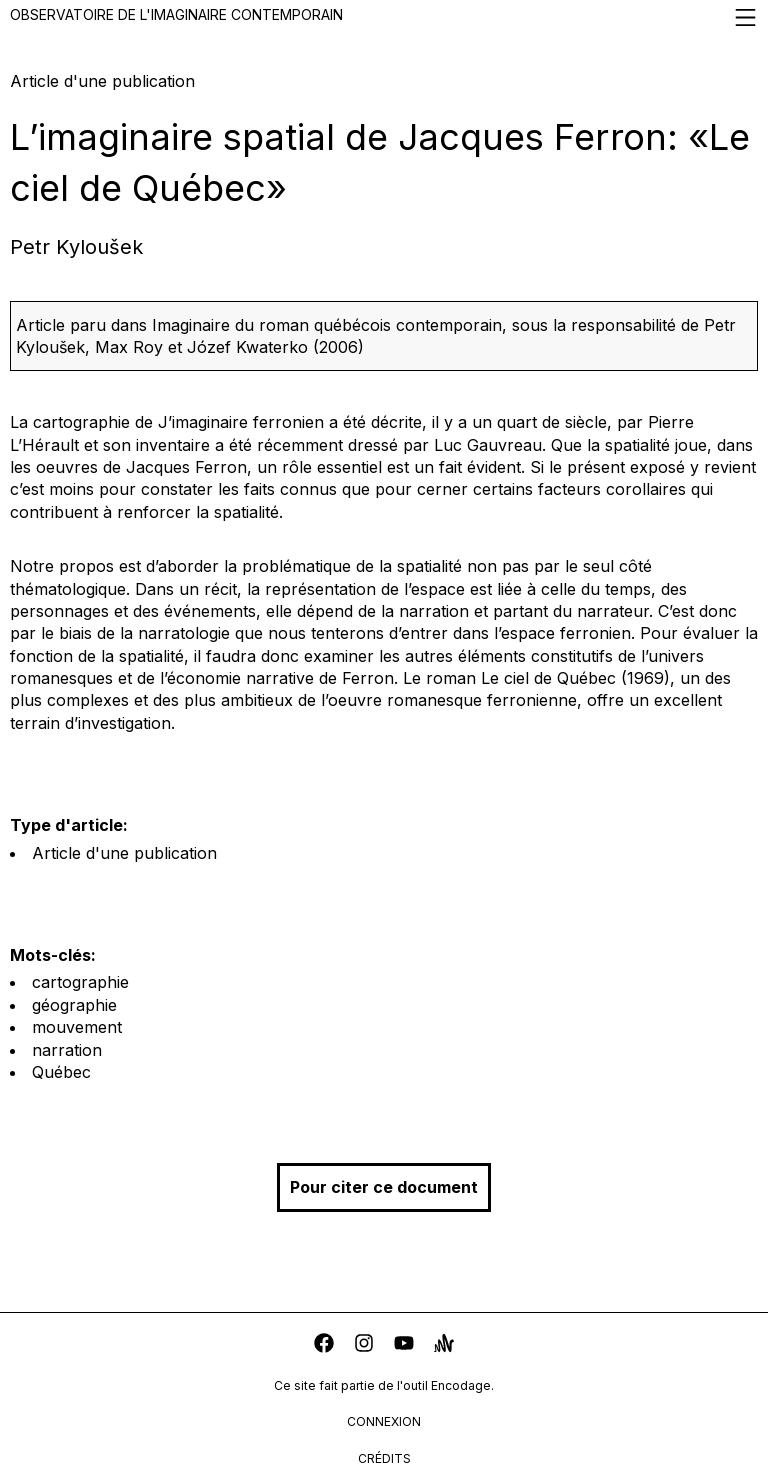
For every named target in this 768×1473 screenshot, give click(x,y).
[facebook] (324, 1345)
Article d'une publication (124, 853)
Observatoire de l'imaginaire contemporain (384, 17)
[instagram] (364, 1345)
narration (67, 1050)
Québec (61, 1072)
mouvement (77, 1027)
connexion (384, 1421)
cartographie (80, 982)
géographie (74, 1005)
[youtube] (404, 1345)
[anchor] (444, 1345)
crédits (384, 1458)
